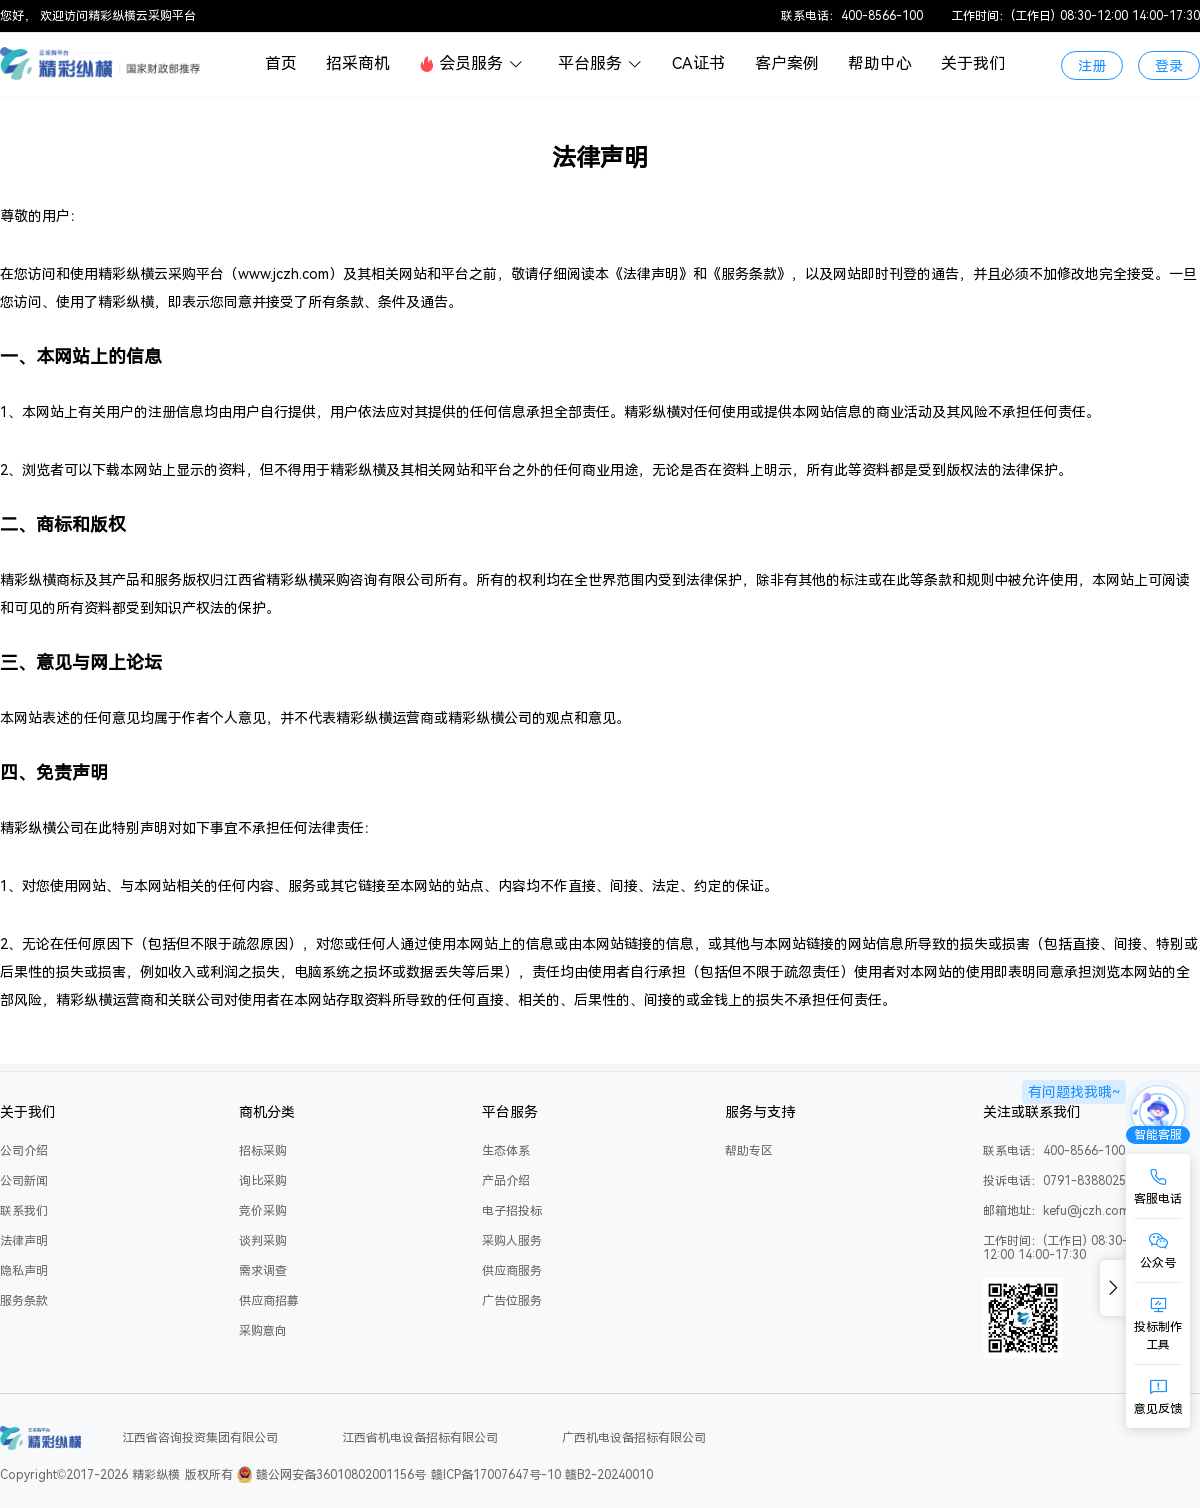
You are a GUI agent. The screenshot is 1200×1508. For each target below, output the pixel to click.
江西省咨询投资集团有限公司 (200, 1438)
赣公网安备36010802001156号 (341, 1475)
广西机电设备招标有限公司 (634, 1438)
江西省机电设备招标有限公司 (420, 1438)
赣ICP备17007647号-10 (496, 1475)
